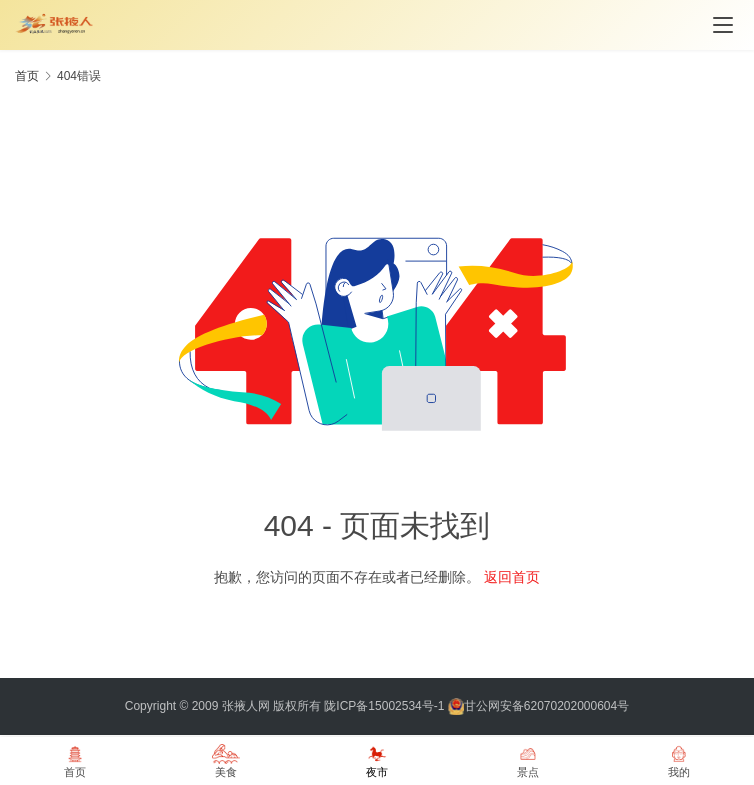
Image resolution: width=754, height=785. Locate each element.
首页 (27, 76)
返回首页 (512, 577)
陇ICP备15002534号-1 (384, 706)
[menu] (723, 25)
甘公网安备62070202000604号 (546, 706)
